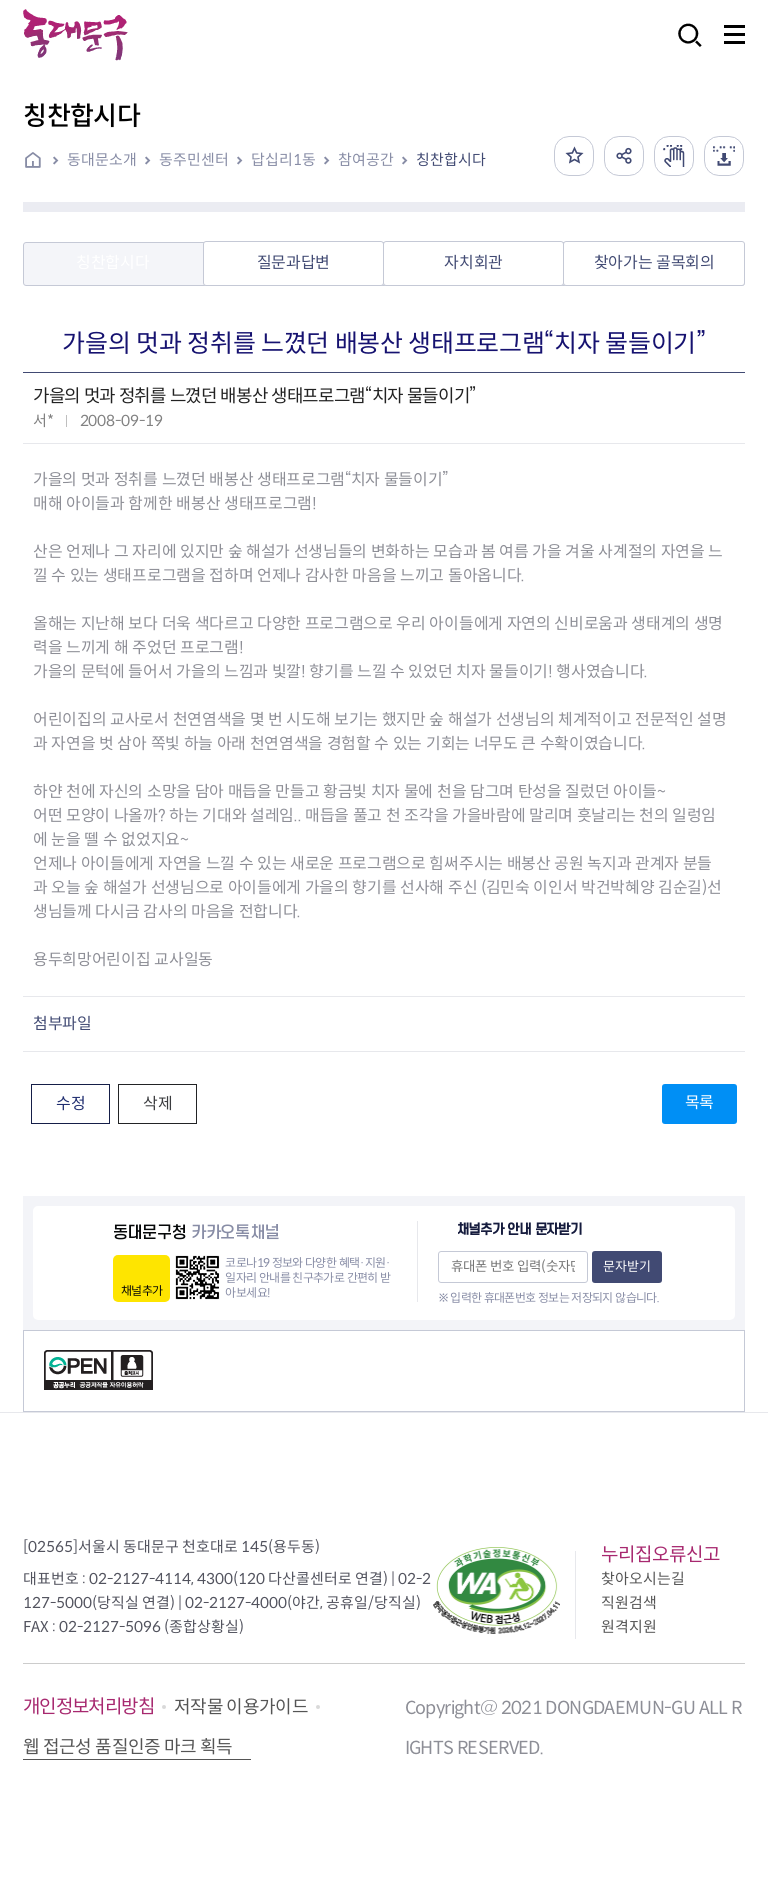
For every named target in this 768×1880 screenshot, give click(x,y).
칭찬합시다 (451, 159)
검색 (684, 48)
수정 (70, 1103)
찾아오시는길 (643, 1578)
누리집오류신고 (660, 1554)
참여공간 (366, 159)
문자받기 (627, 1266)
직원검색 (629, 1602)
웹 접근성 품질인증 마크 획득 (128, 1747)
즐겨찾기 (574, 156)
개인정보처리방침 (88, 1706)
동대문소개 (102, 159)
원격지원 (629, 1626)
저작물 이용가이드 (241, 1707)
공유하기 (624, 156)
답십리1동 (283, 159)
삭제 (157, 1103)
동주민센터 (194, 159)
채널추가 (141, 1290)
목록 (699, 1102)
